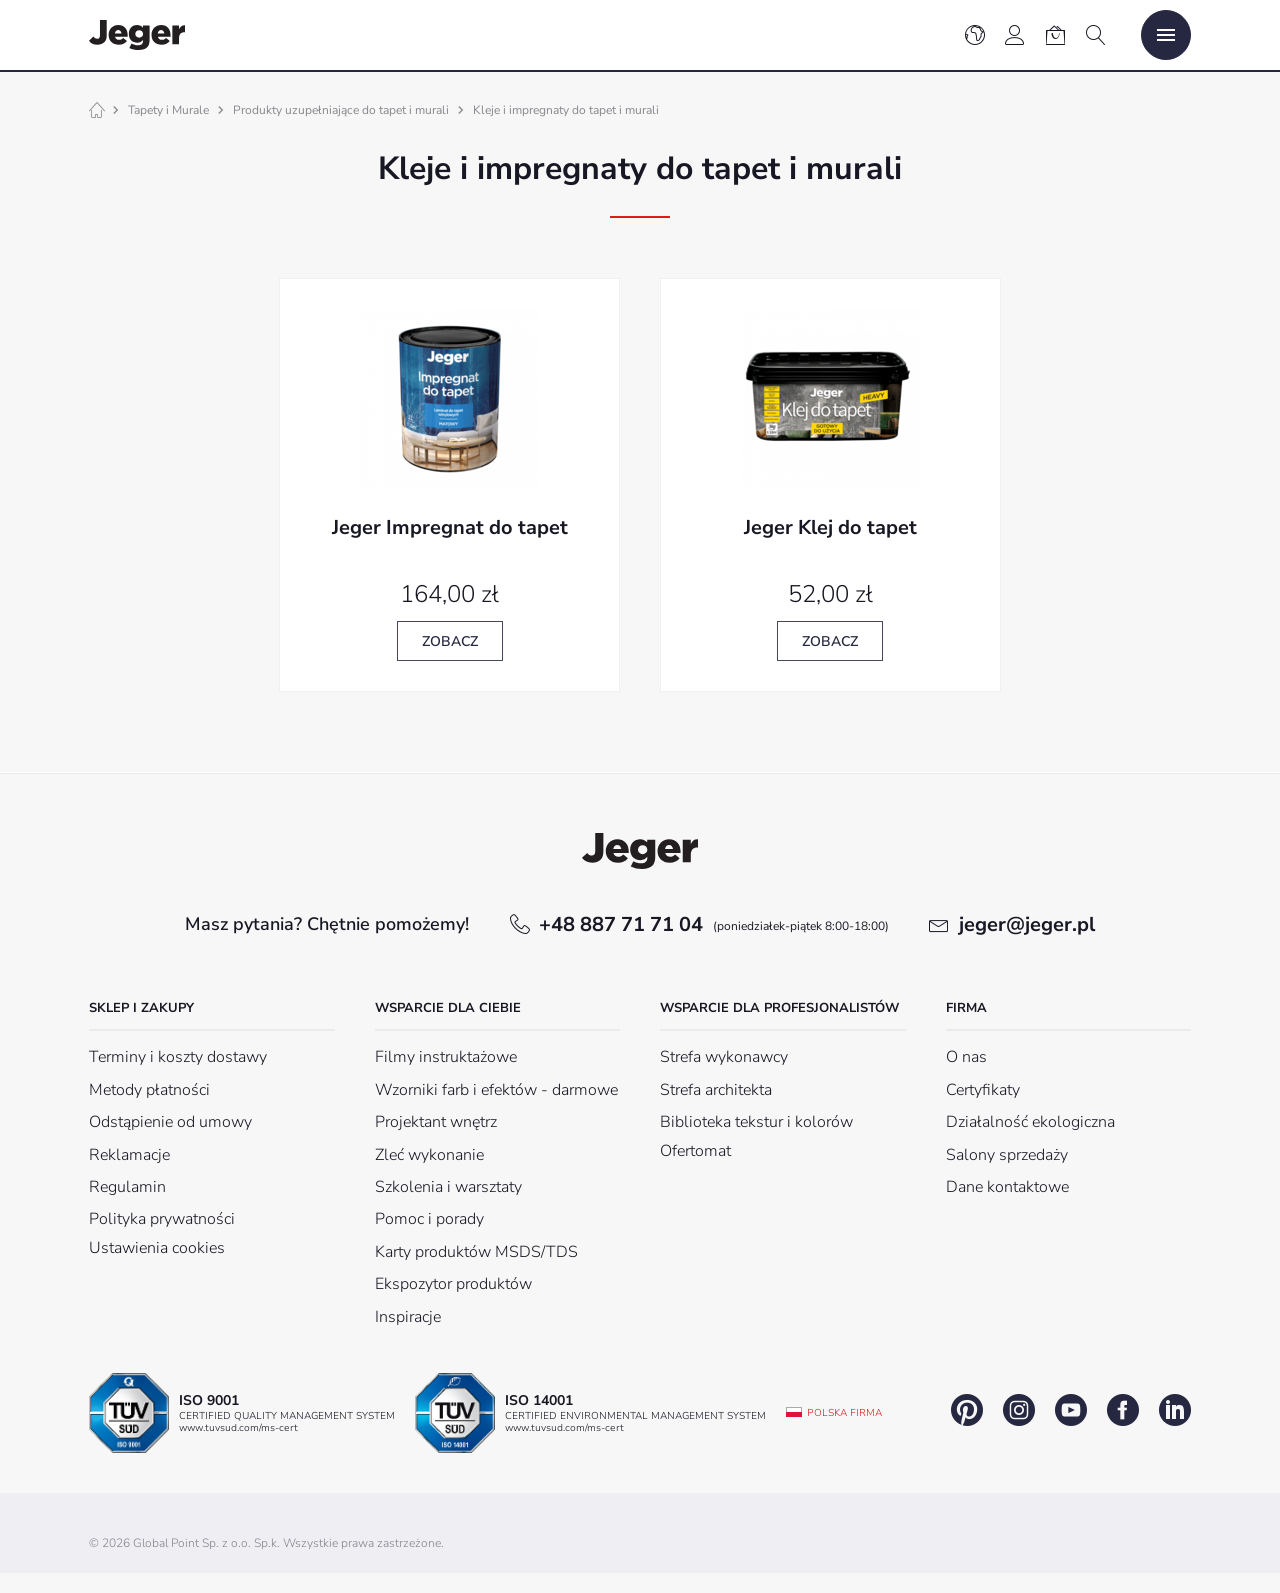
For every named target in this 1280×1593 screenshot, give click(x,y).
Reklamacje (129, 1155)
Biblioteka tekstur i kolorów (756, 1122)
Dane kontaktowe (1007, 1187)
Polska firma (844, 1413)
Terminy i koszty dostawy (178, 1057)
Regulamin (127, 1187)
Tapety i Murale (168, 110)
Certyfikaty (983, 1090)
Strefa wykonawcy (724, 1057)
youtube (1071, 1410)
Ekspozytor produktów (453, 1284)
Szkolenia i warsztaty (448, 1187)
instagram (1019, 1410)
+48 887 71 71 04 (714, 924)
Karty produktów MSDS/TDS (476, 1252)
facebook (1123, 1410)
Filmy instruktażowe (446, 1057)
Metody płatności (149, 1090)
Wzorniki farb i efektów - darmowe (496, 1090)
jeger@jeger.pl (1027, 924)
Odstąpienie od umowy (170, 1122)
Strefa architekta (716, 1090)
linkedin (1175, 1410)
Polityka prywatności (162, 1219)
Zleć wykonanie (429, 1155)
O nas (966, 1057)
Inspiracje (408, 1317)
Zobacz (450, 641)
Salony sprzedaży (1007, 1155)
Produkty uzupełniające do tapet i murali (341, 110)
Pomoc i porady (429, 1219)
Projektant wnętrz (436, 1122)
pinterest (967, 1410)
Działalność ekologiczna (1030, 1122)
